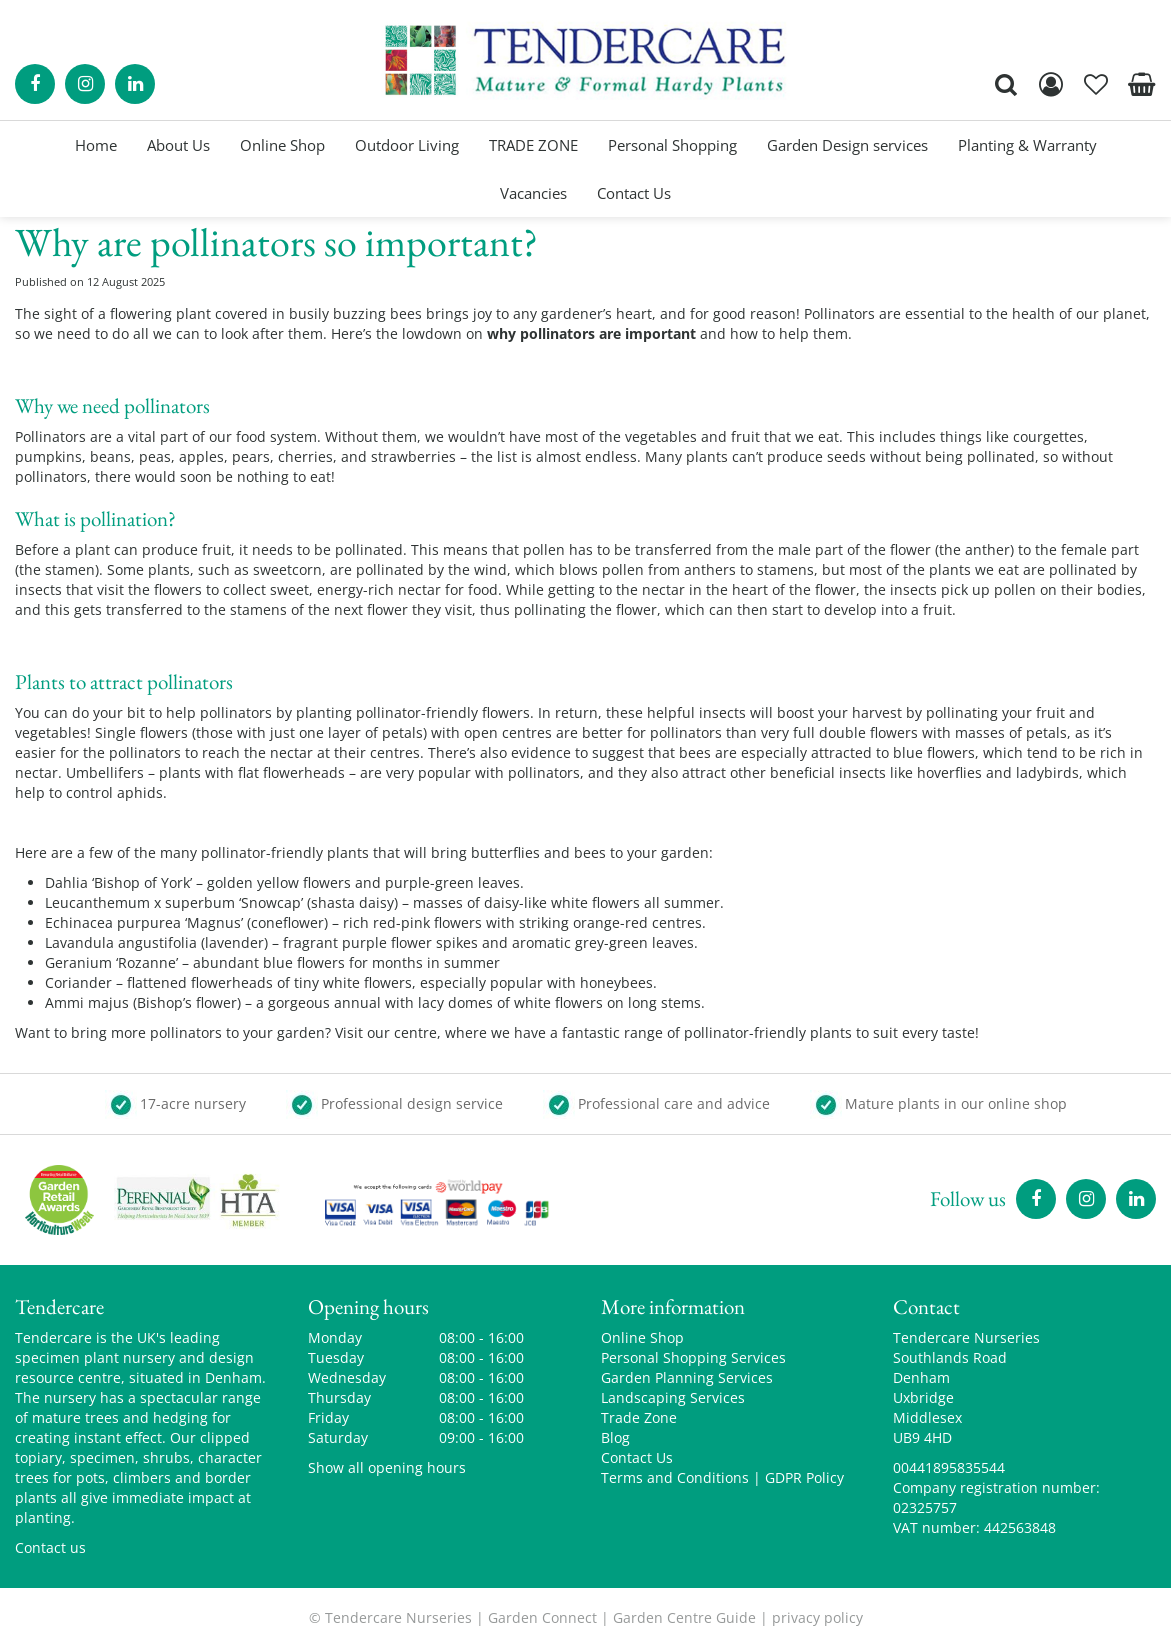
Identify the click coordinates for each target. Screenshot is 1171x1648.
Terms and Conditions (675, 1477)
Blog (615, 1437)
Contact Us (637, 1457)
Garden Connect (542, 1617)
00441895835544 (949, 1467)
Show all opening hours (387, 1467)
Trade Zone (639, 1417)
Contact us (50, 1547)
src (1006, 84)
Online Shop (642, 1337)
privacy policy (817, 1617)
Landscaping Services (673, 1397)
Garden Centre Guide (684, 1617)
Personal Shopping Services (693, 1357)
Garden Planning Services (687, 1377)
